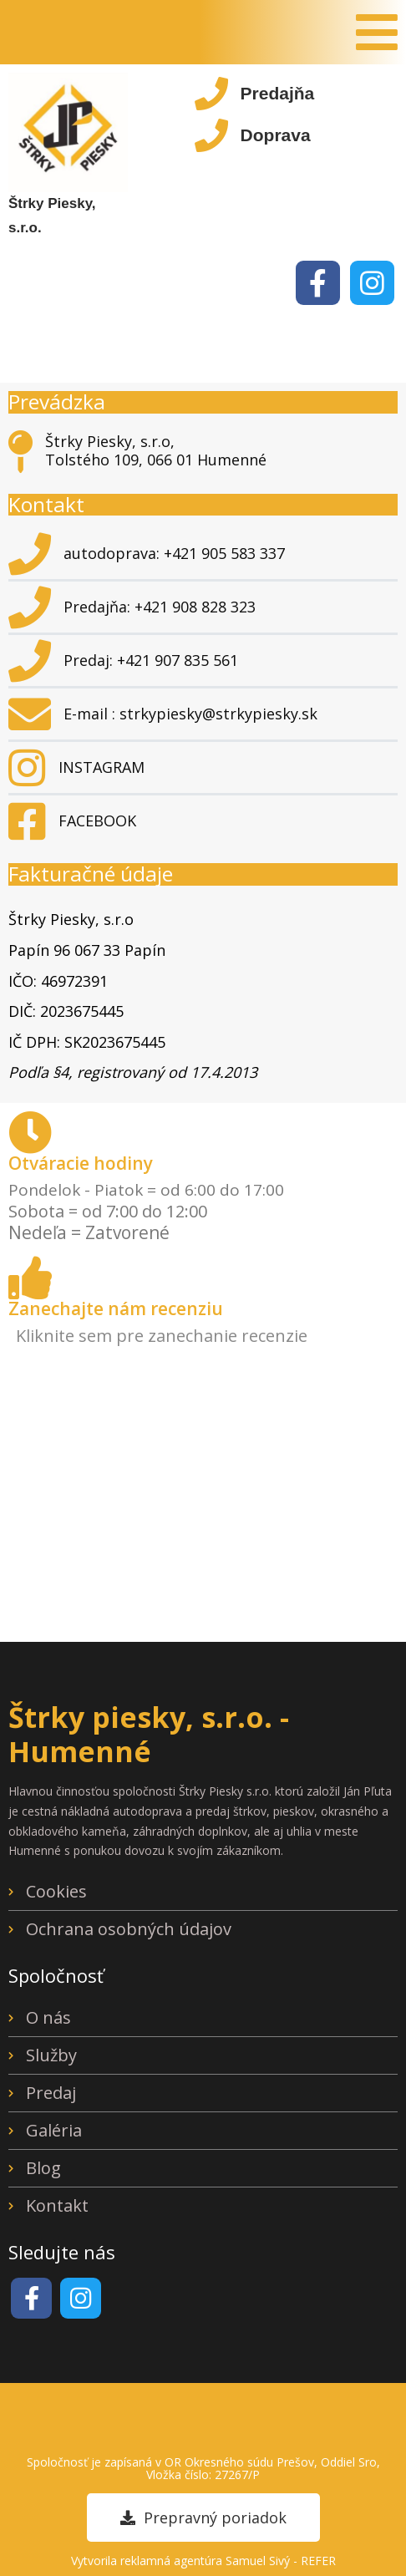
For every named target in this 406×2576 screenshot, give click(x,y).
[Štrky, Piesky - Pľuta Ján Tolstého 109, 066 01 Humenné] (203, 1496)
